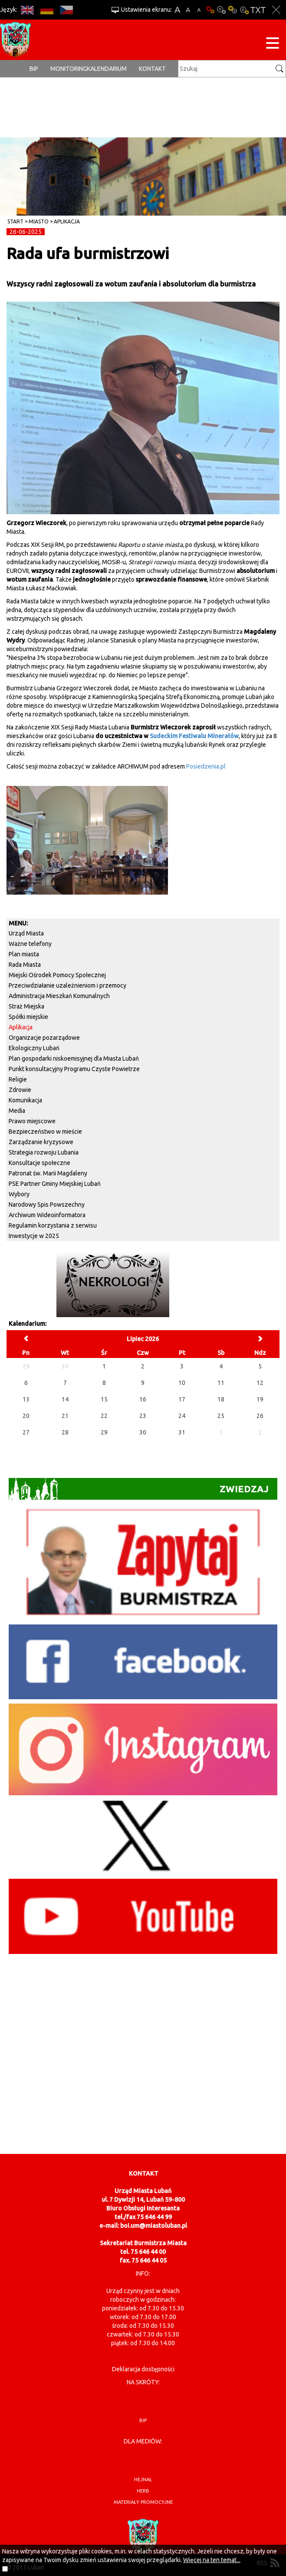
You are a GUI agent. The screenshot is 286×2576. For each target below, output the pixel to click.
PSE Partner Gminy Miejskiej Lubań (55, 1183)
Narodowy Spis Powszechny (47, 1204)
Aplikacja (67, 221)
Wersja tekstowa (258, 10)
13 (26, 1399)
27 (26, 1432)
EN (27, 10)
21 (65, 1415)
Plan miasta (24, 954)
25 (220, 1415)
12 (259, 1382)
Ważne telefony (30, 943)
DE (46, 10)
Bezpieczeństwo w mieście (45, 1131)
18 (220, 1399)
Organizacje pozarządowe (44, 1037)
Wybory (19, 1194)
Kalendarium (107, 68)
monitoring (68, 68)
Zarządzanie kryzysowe (41, 1141)
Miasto (39, 221)
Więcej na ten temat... (211, 2559)
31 (181, 1432)
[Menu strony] (272, 45)
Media (17, 1110)
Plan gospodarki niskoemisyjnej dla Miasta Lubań (74, 1058)
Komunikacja (25, 1100)
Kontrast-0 (221, 10)
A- (199, 10)
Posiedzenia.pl (206, 766)
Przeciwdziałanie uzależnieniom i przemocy (67, 985)
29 (104, 1432)
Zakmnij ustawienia (276, 10)
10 (181, 1382)
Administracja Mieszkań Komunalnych (59, 995)
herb (143, 2490)
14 (65, 1399)
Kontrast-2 (244, 10)
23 (142, 1415)
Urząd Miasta (26, 933)
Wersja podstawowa (210, 10)
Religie (18, 1079)
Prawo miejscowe (32, 1121)
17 (181, 1399)
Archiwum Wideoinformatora (47, 1214)
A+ (177, 10)
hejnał (143, 2479)
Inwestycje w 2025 (34, 1235)
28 (65, 1432)
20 (26, 1415)
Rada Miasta (25, 964)
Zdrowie (20, 1089)
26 (259, 1415)
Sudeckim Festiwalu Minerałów (194, 735)
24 (181, 1415)
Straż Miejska (26, 1006)
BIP (34, 68)
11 (220, 1382)
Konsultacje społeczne (39, 1162)
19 (259, 1399)
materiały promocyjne (143, 2502)
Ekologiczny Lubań (34, 1048)
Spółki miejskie (28, 1016)
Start (15, 221)
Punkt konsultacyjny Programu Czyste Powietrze (74, 1068)
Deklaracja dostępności (143, 2369)
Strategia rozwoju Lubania (44, 1152)
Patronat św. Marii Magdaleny (48, 1173)
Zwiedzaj (139, 1489)
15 (104, 1399)
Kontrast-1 (232, 10)
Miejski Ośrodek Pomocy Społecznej (57, 975)
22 (104, 1415)
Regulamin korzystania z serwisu (53, 1225)
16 (142, 1399)
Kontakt (152, 68)
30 (142, 1432)
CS (66, 10)
